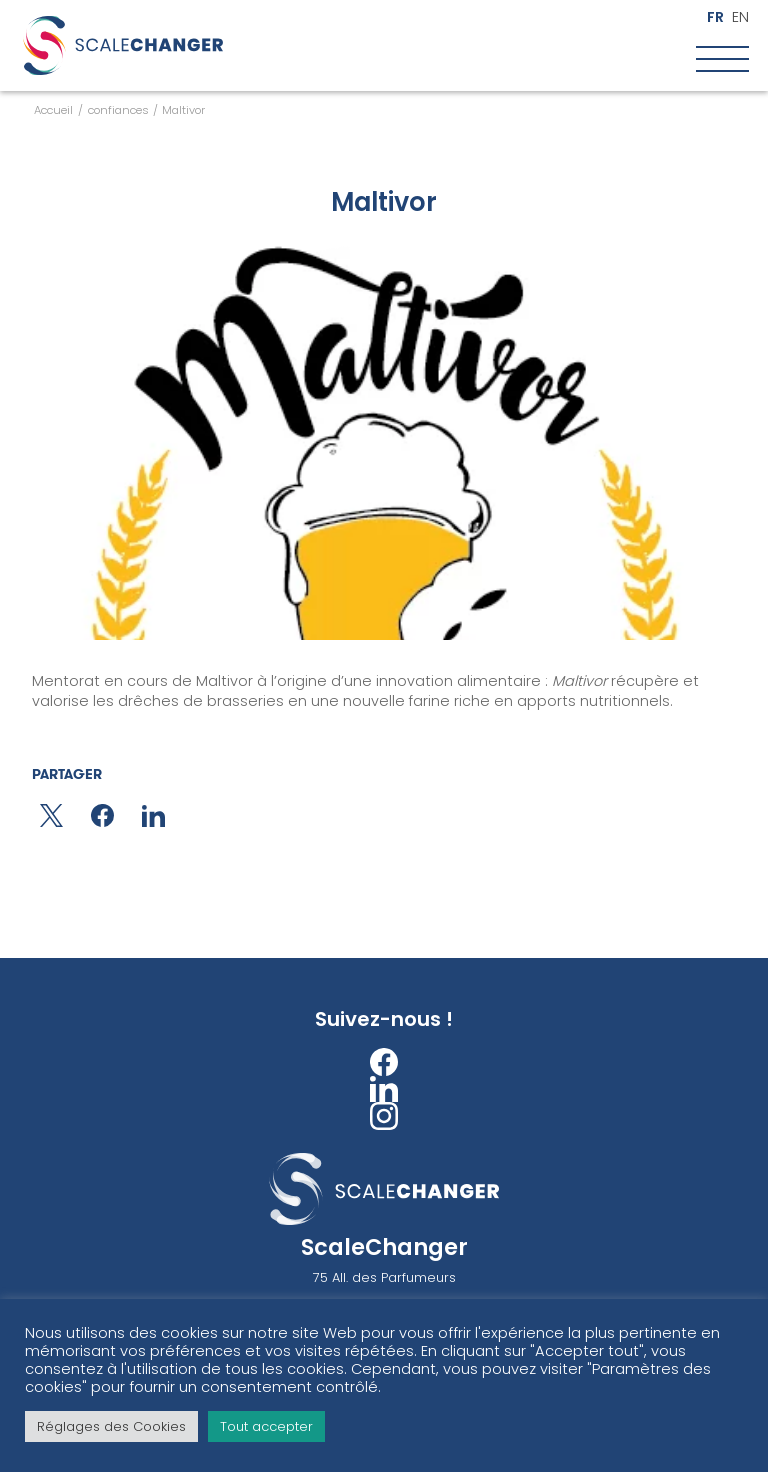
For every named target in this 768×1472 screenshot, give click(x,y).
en (740, 17)
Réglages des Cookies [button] (111, 1426)
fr (715, 17)
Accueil (53, 110)
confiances (118, 110)
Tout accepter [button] (266, 1426)
